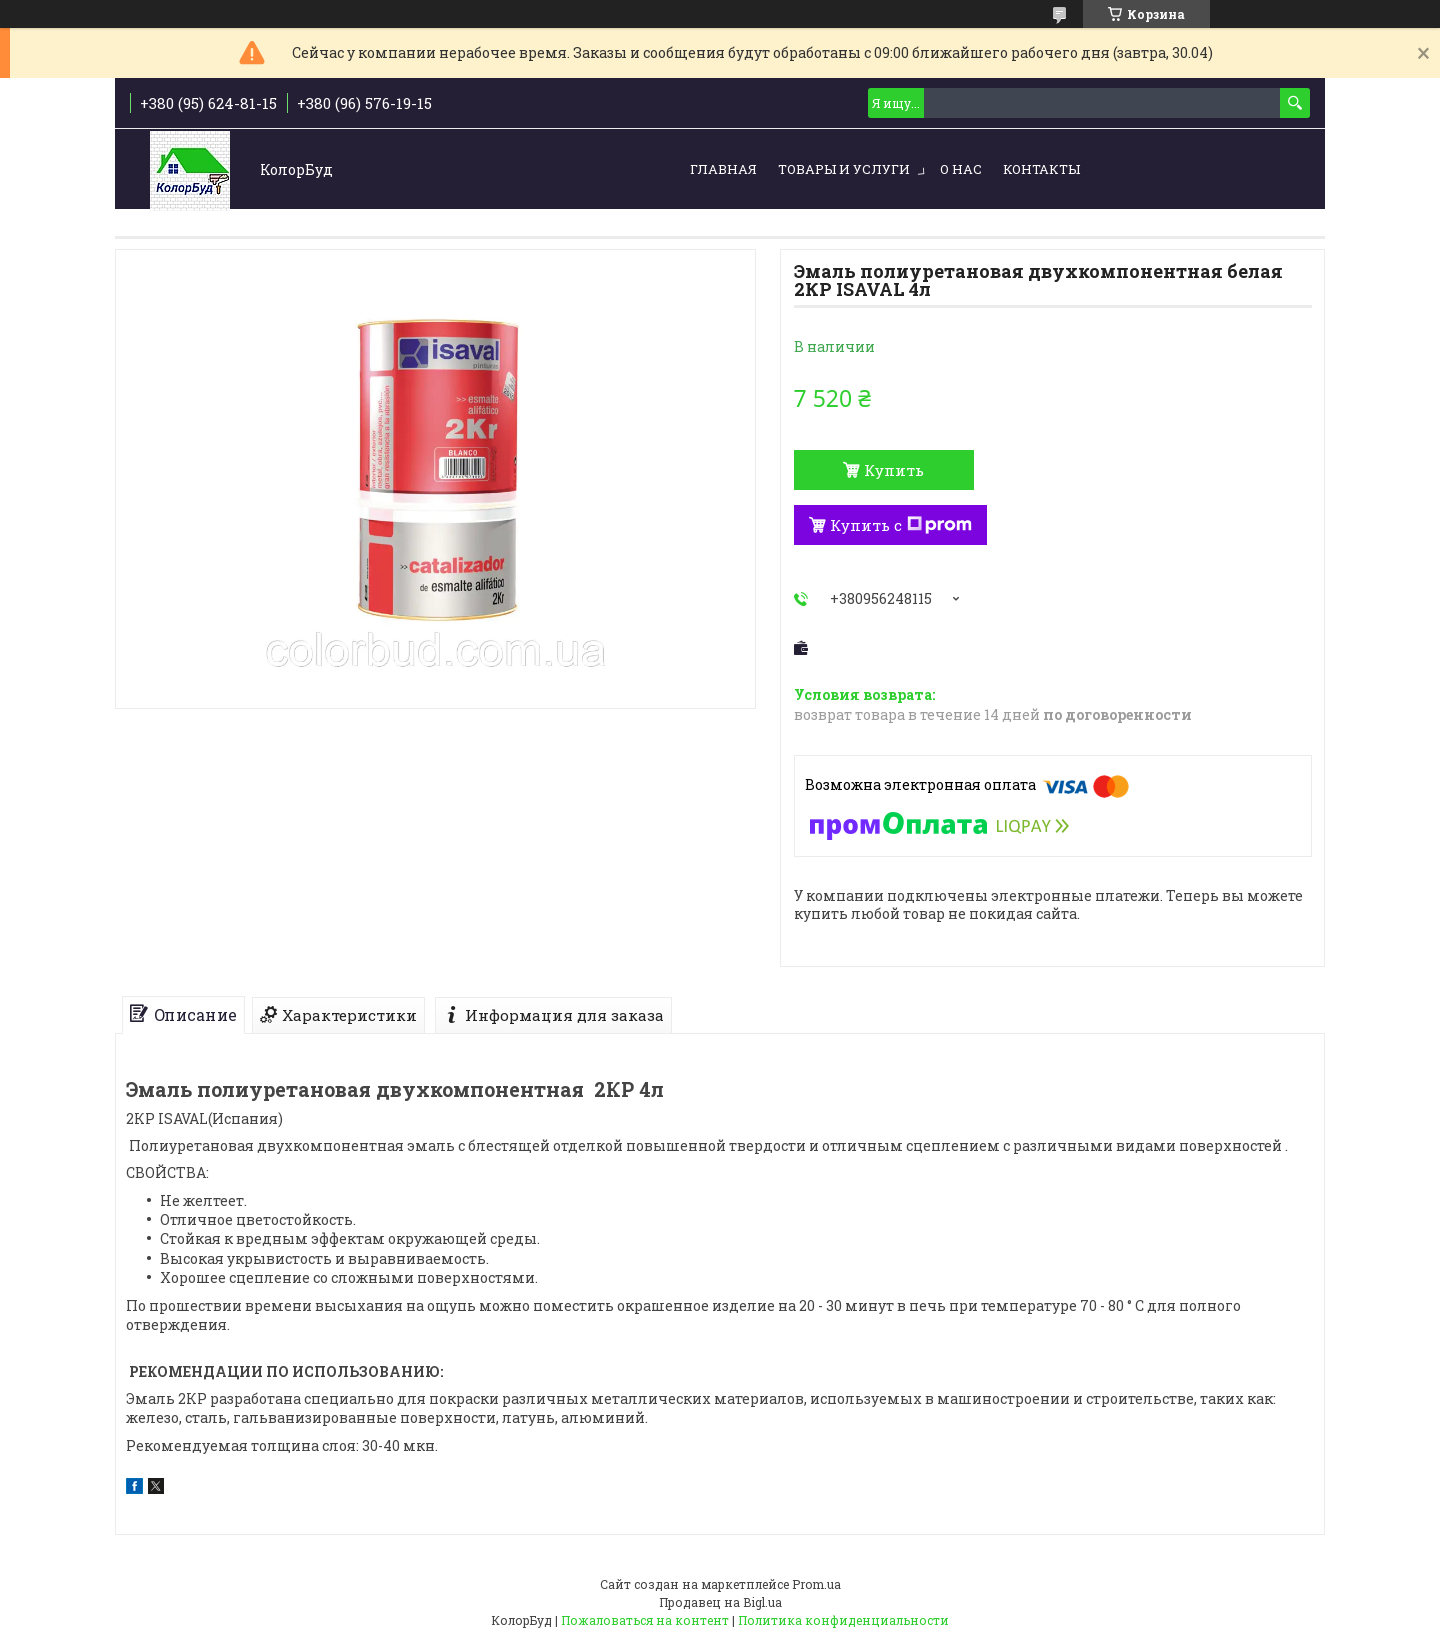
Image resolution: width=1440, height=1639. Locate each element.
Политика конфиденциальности (843, 1620)
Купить (894, 470)
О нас (961, 169)
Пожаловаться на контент (645, 1620)
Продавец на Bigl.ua (720, 1602)
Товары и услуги (844, 169)
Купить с (901, 525)
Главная (723, 169)
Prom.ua (816, 1584)
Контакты (1041, 169)
